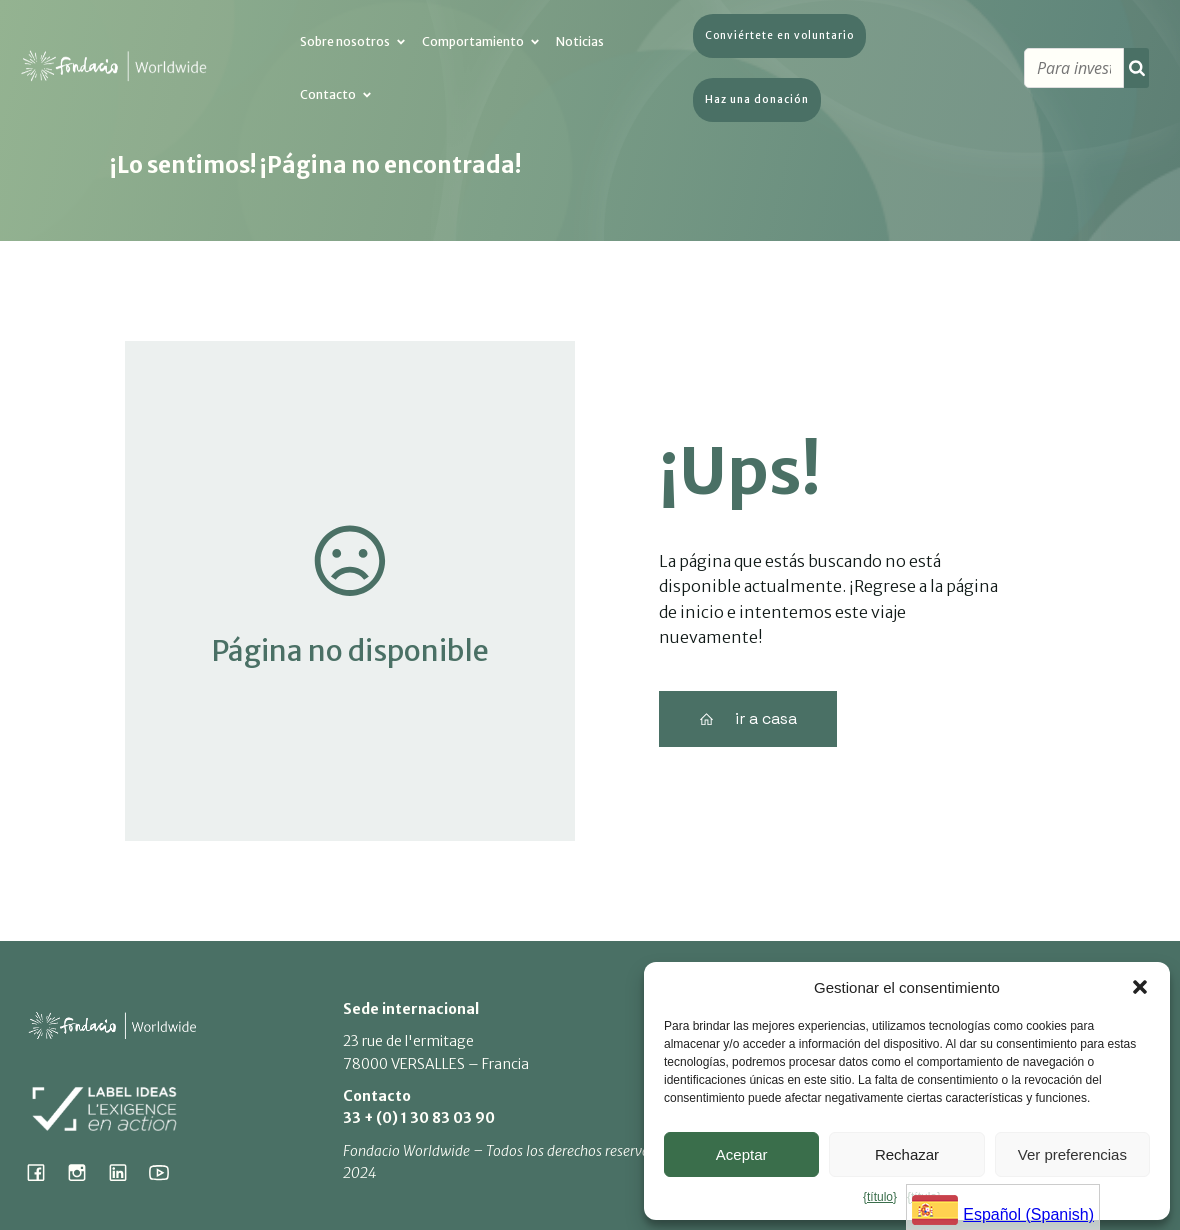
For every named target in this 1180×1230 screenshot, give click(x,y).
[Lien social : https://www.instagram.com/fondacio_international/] (84, 1172)
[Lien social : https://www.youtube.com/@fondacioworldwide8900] (166, 1172)
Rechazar (907, 1154)
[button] (1140, 987)
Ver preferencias (1072, 1154)
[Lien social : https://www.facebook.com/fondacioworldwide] (43, 1172)
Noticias (580, 42)
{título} (880, 1197)
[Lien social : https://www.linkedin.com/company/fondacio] (125, 1172)
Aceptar (742, 1154)
